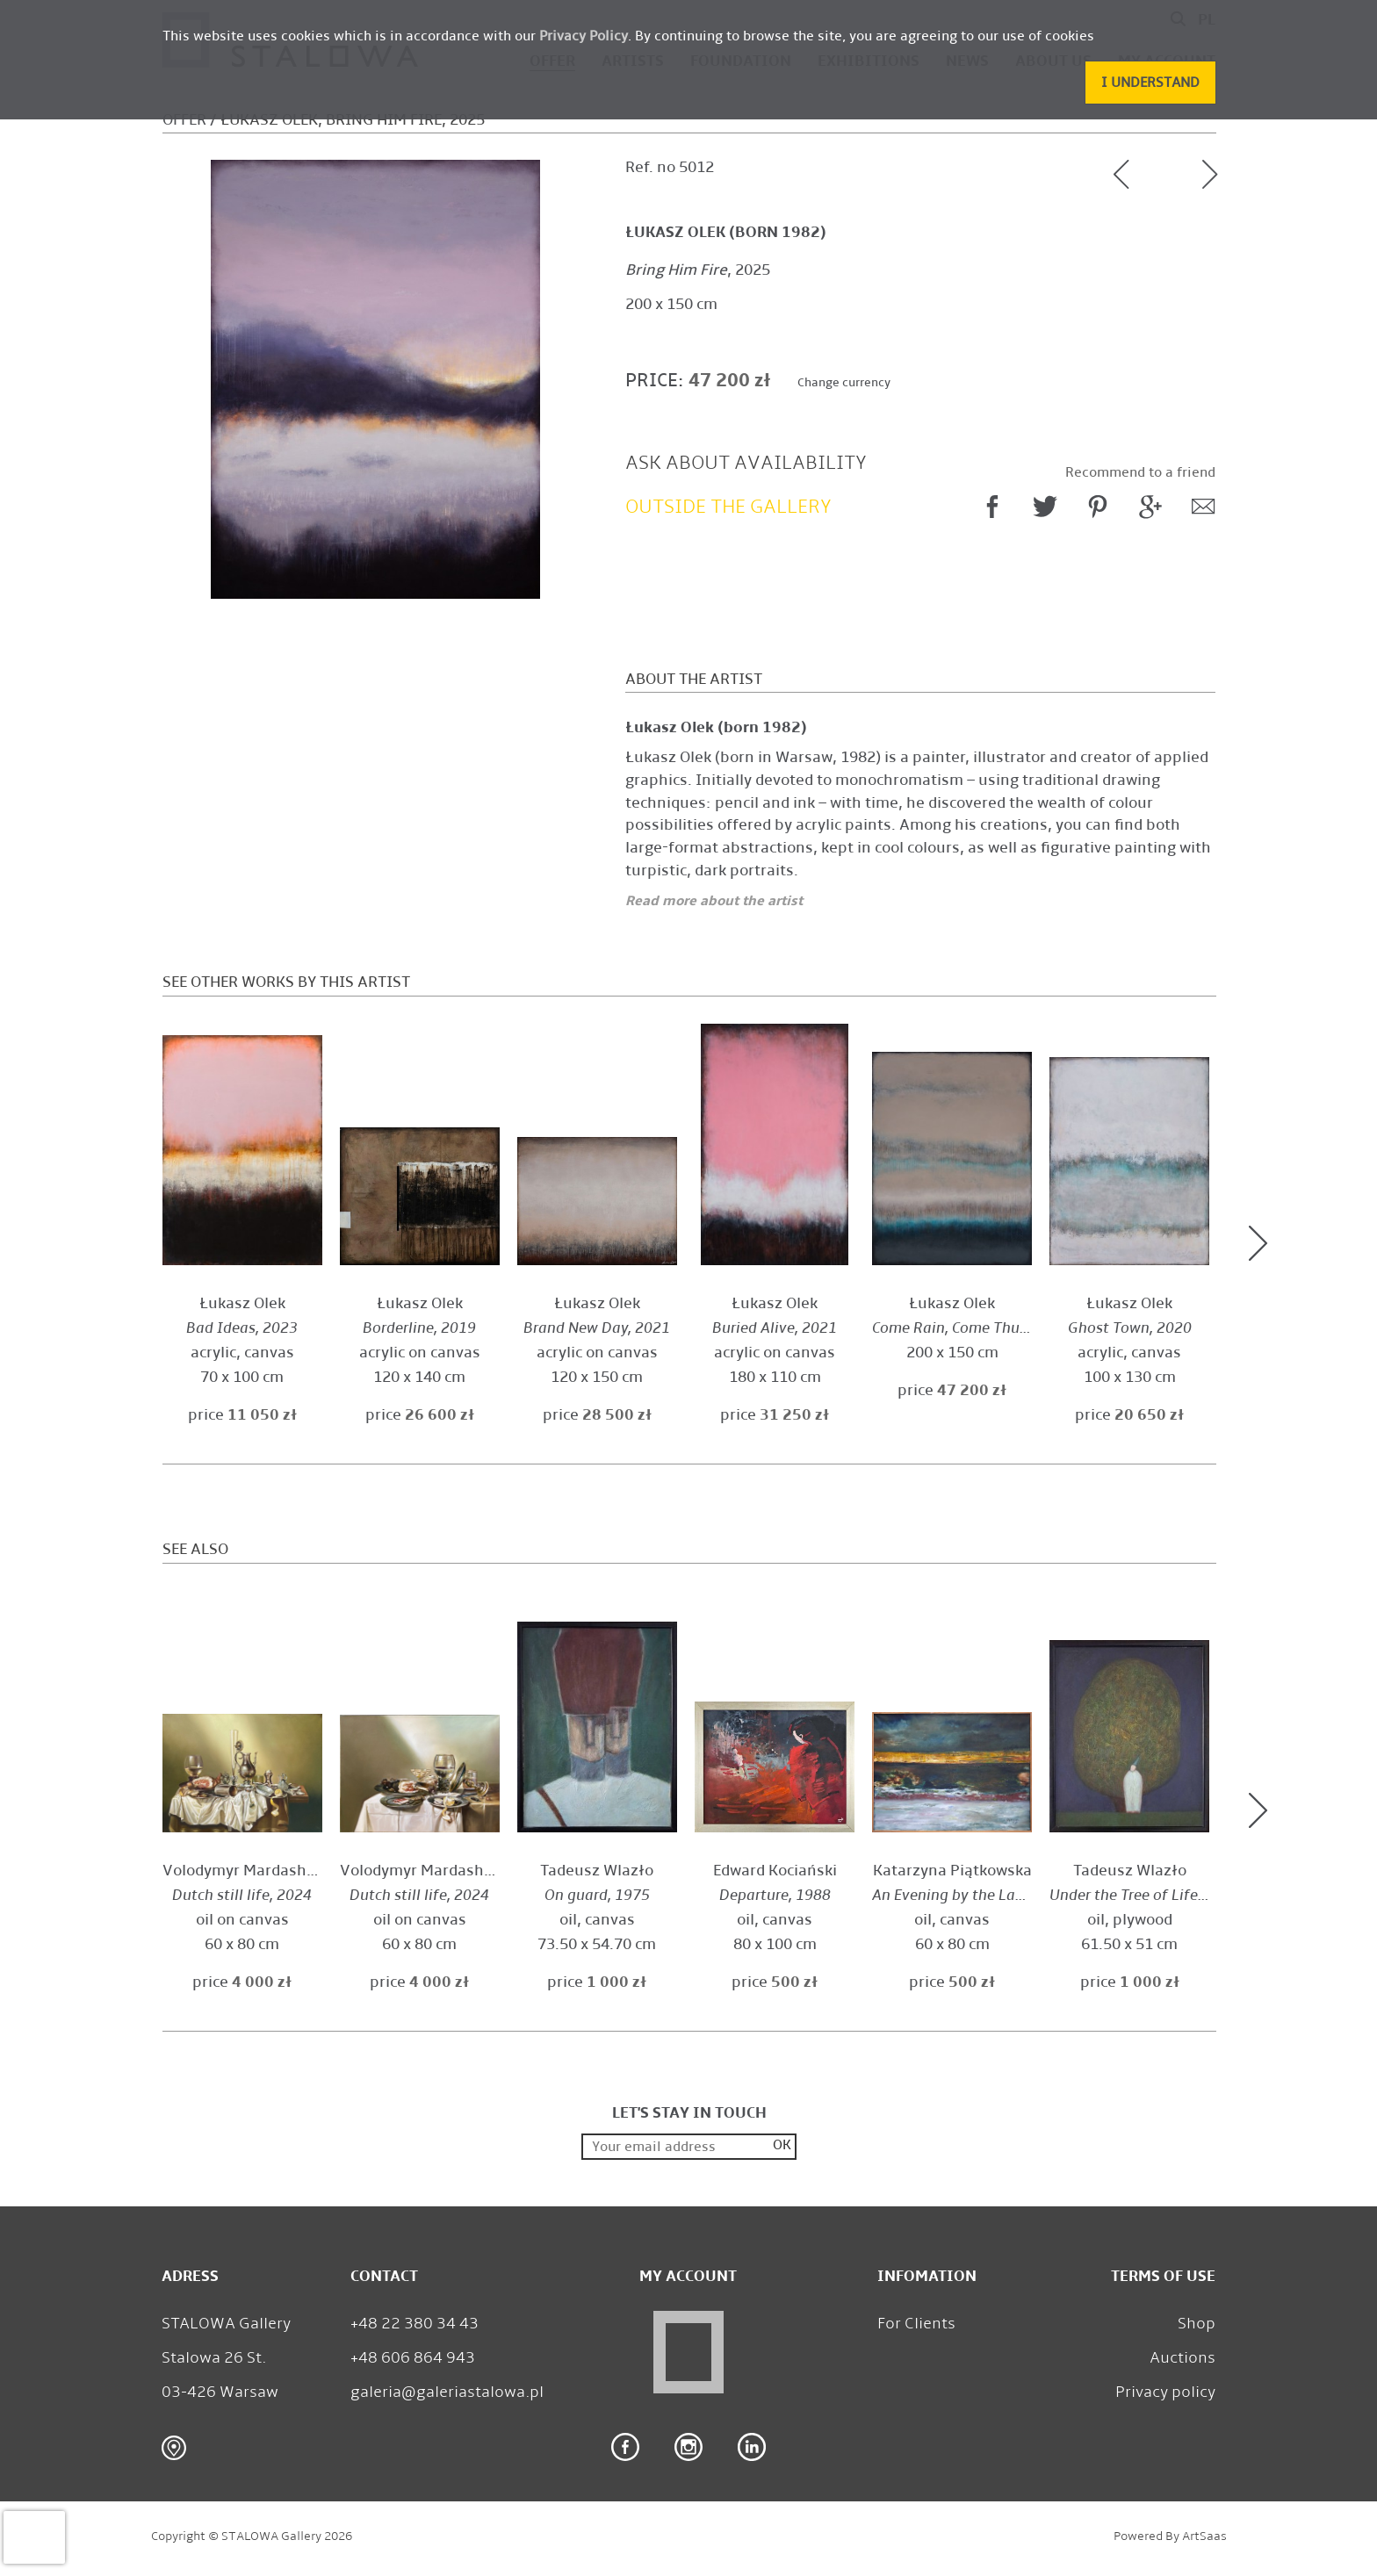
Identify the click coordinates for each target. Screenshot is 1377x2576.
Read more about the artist (714, 900)
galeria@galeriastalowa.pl (447, 2391)
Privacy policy (1165, 2391)
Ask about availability (746, 462)
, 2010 (972, 1895)
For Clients (916, 2323)
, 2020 (1130, 1328)
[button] (1150, 82)
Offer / (189, 120)
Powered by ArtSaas (1170, 2536)
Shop (1196, 2323)
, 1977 (1144, 1895)
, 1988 (775, 1895)
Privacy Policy (583, 35)
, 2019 (419, 1328)
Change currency (843, 382)
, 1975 (597, 1895)
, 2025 (697, 270)
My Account (688, 2276)
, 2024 (242, 1895)
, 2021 (596, 1328)
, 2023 (242, 1328)
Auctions (1182, 2357)
